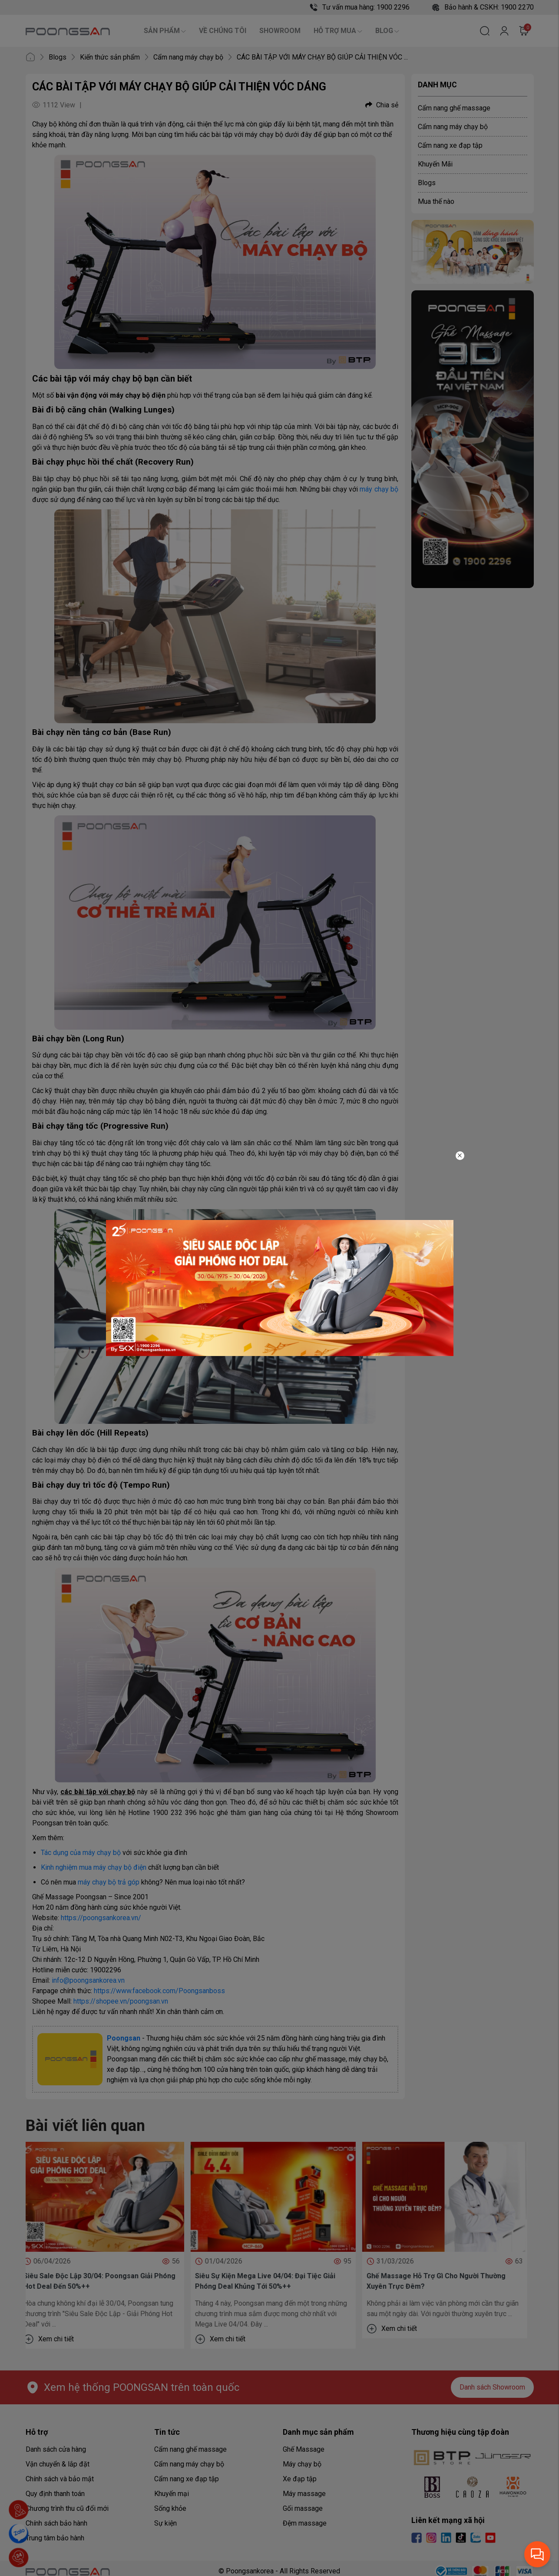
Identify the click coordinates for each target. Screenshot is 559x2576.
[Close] (460, 1155)
